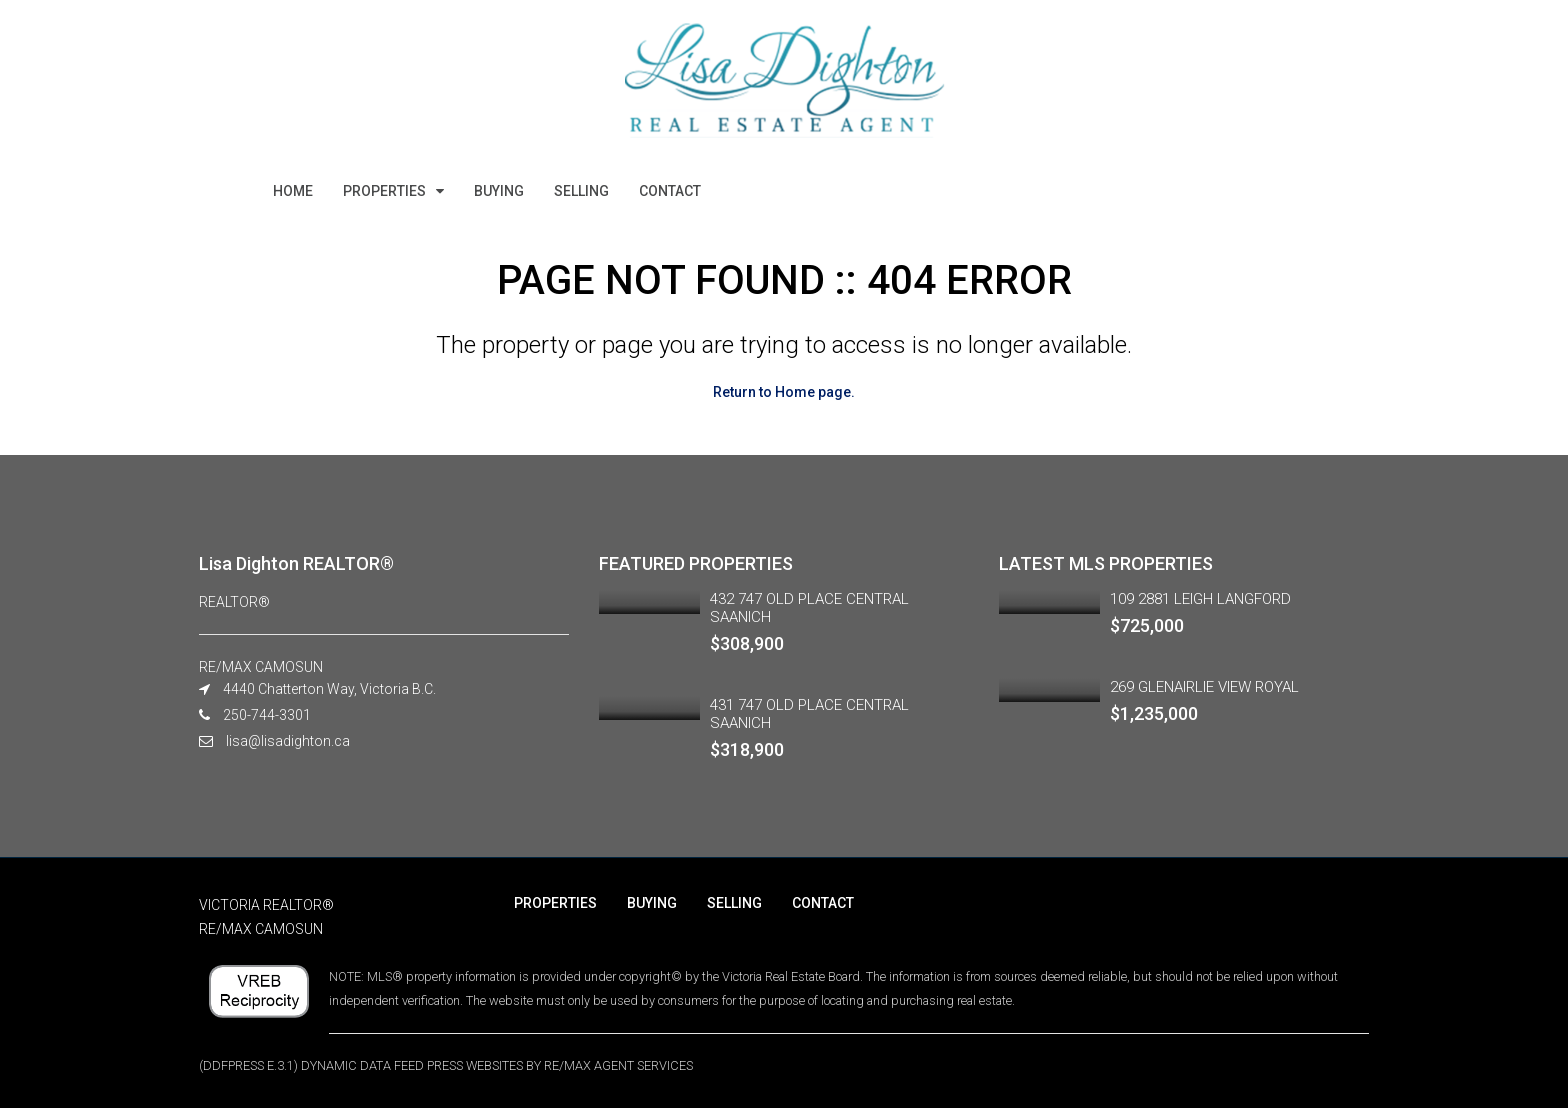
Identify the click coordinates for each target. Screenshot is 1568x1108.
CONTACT (670, 191)
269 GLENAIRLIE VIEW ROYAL (1204, 687)
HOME (293, 191)
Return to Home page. (784, 392)
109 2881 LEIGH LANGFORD (1200, 599)
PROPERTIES (384, 191)
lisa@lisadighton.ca (288, 741)
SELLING (581, 191)
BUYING (499, 191)
